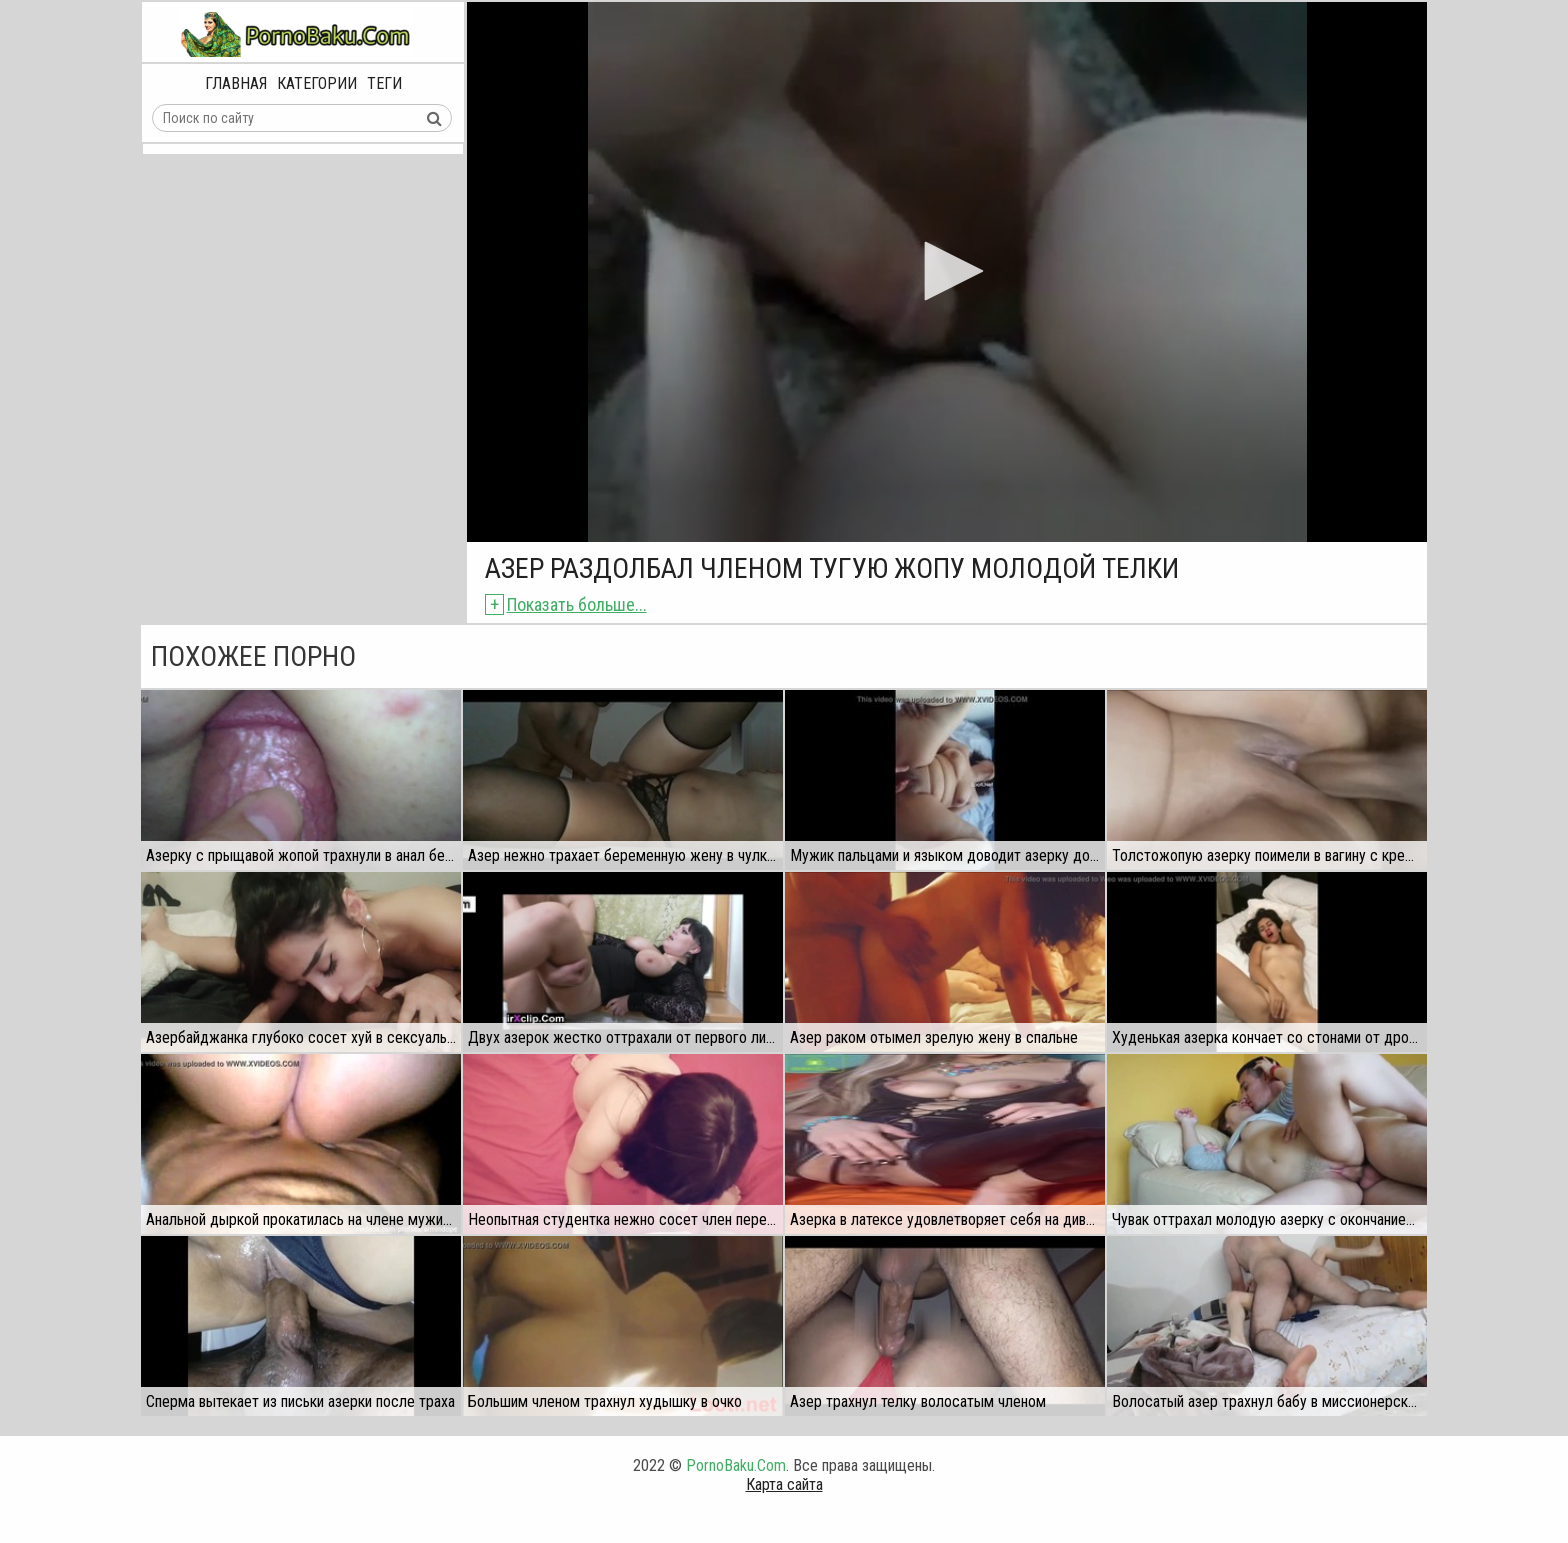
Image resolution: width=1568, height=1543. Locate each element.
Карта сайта (784, 1484)
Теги (384, 83)
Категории (317, 83)
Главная (236, 83)
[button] (947, 271)
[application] (947, 272)
